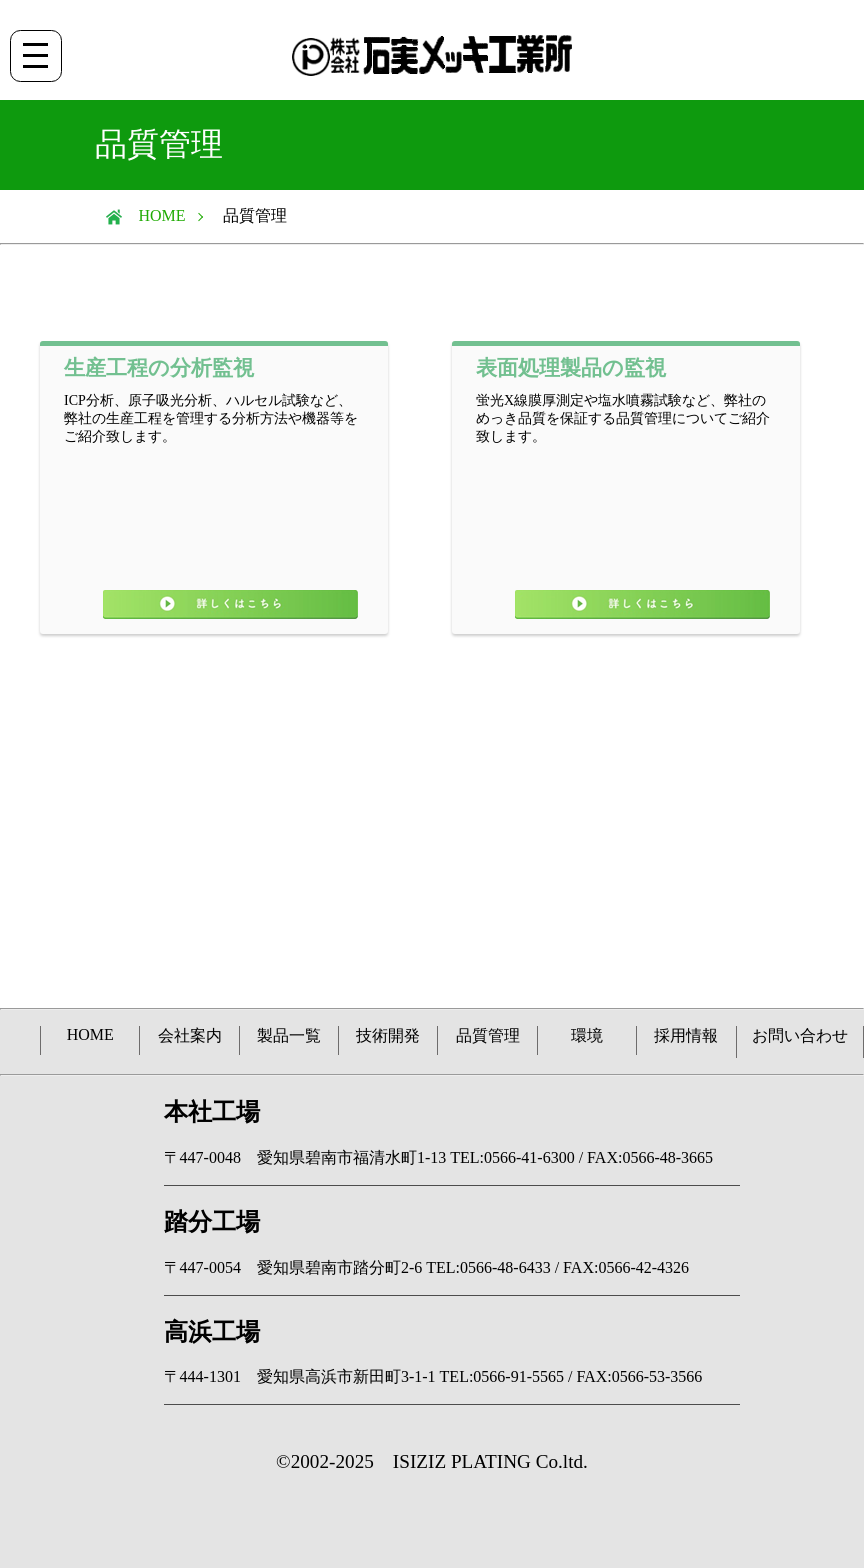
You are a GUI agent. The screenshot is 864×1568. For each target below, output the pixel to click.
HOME (153, 215)
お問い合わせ (800, 1035)
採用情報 (686, 1035)
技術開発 (388, 1035)
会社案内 (190, 1035)
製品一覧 (289, 1035)
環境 (587, 1035)
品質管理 (488, 1035)
